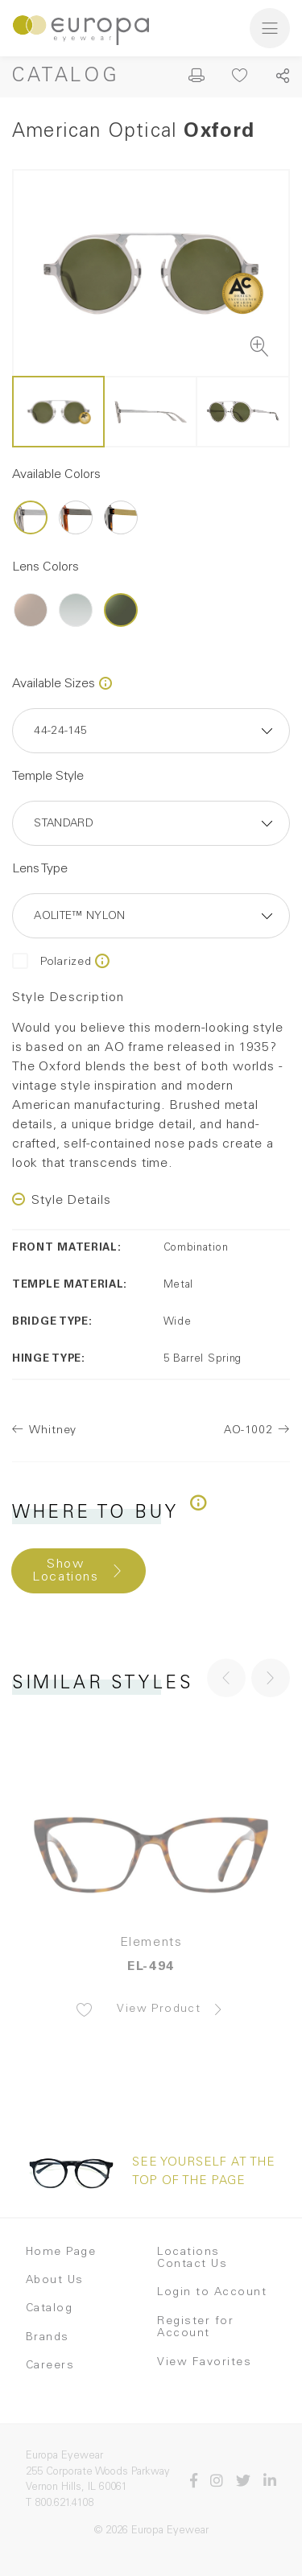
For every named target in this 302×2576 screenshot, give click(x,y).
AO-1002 (248, 1430)
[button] (270, 1678)
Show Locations (65, 1571)
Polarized (51, 962)
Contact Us (192, 2264)
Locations (188, 2252)
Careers (50, 2366)
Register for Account (195, 2327)
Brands (47, 2337)
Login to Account (212, 2292)
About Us (55, 2280)
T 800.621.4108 (59, 2504)
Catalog (65, 77)
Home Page (61, 2252)
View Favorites (204, 2362)
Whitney (53, 1430)
